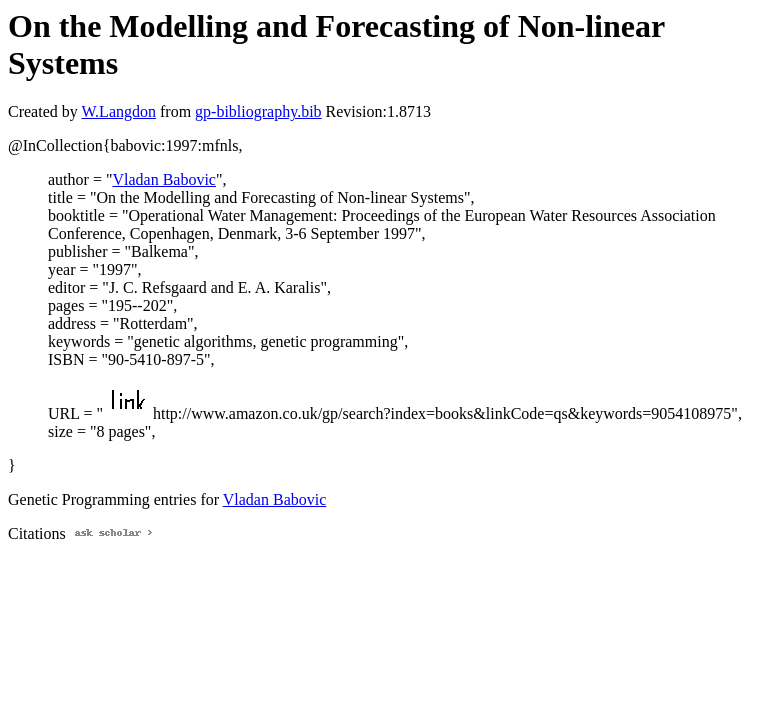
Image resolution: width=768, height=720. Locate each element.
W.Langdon (118, 111)
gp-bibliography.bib (258, 111)
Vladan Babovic (164, 179)
